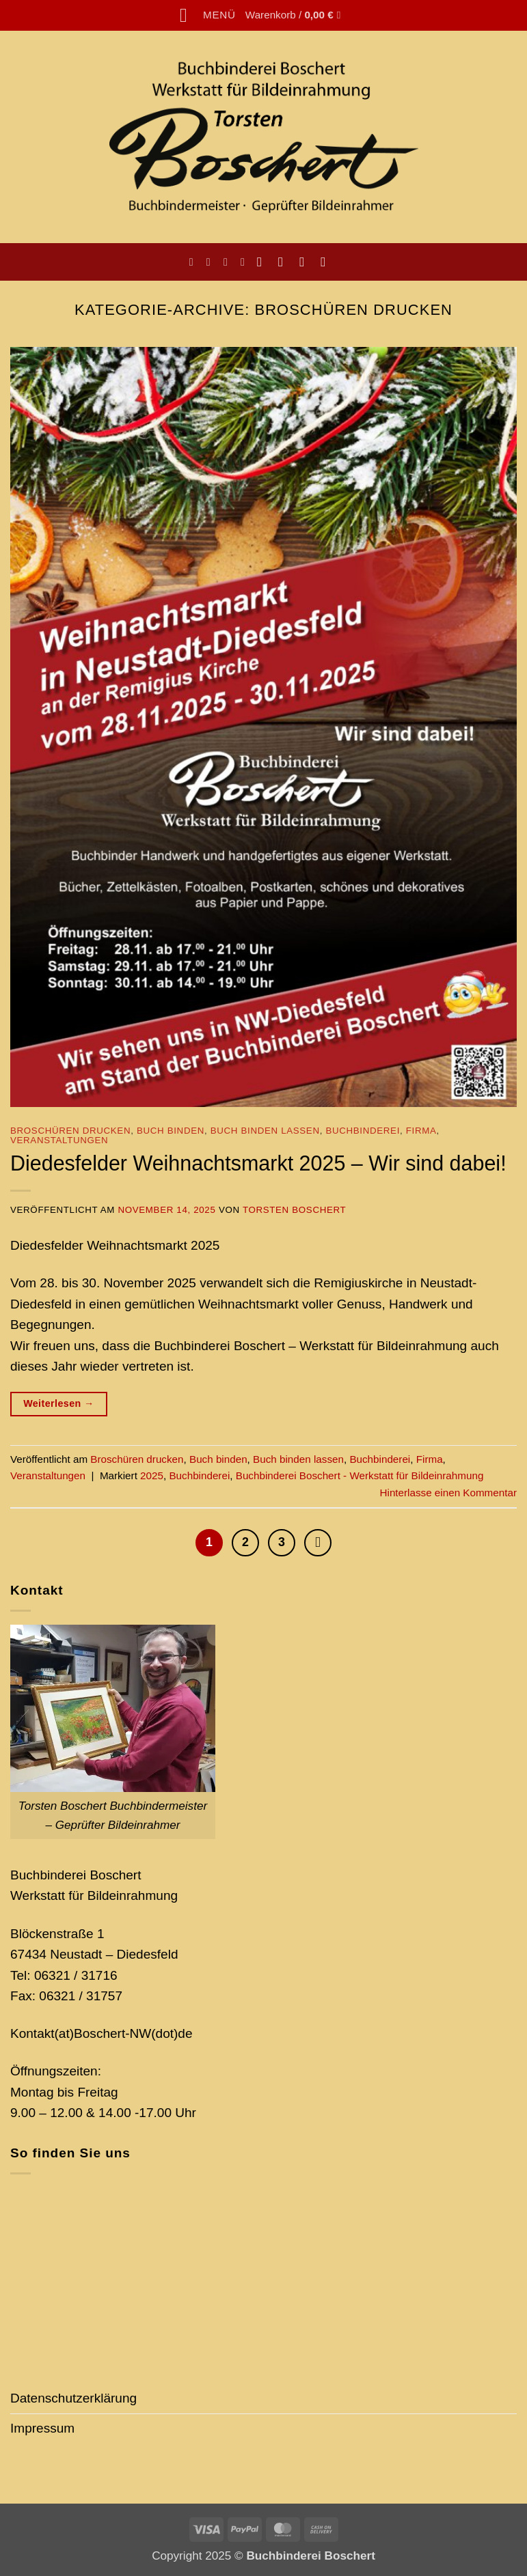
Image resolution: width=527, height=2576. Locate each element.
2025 (151, 1475)
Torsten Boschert (294, 1210)
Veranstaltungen (59, 1140)
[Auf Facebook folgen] (263, 261)
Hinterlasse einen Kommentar (448, 1492)
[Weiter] (318, 1542)
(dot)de (171, 2033)
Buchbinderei (362, 1130)
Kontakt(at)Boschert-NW (80, 2033)
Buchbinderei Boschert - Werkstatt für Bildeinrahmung (360, 1475)
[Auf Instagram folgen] (284, 261)
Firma (421, 1130)
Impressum (42, 2428)
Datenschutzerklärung (73, 2398)
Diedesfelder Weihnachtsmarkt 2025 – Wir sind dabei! (258, 1163)
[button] (208, 15)
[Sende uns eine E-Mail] (305, 261)
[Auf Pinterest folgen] (327, 261)
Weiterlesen (58, 1404)
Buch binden (170, 1130)
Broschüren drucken (70, 1130)
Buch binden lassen (265, 1130)
